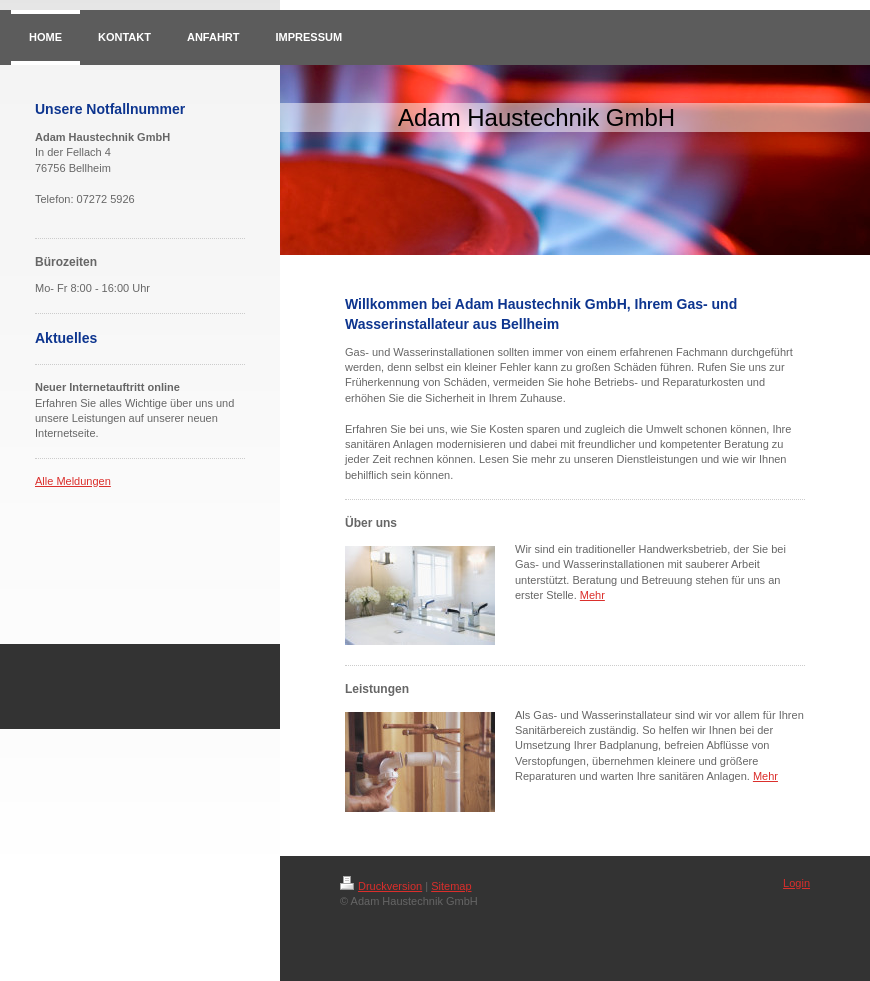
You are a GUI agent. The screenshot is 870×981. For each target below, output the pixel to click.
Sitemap (451, 886)
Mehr (592, 595)
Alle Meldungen (73, 481)
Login (796, 883)
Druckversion (381, 886)
